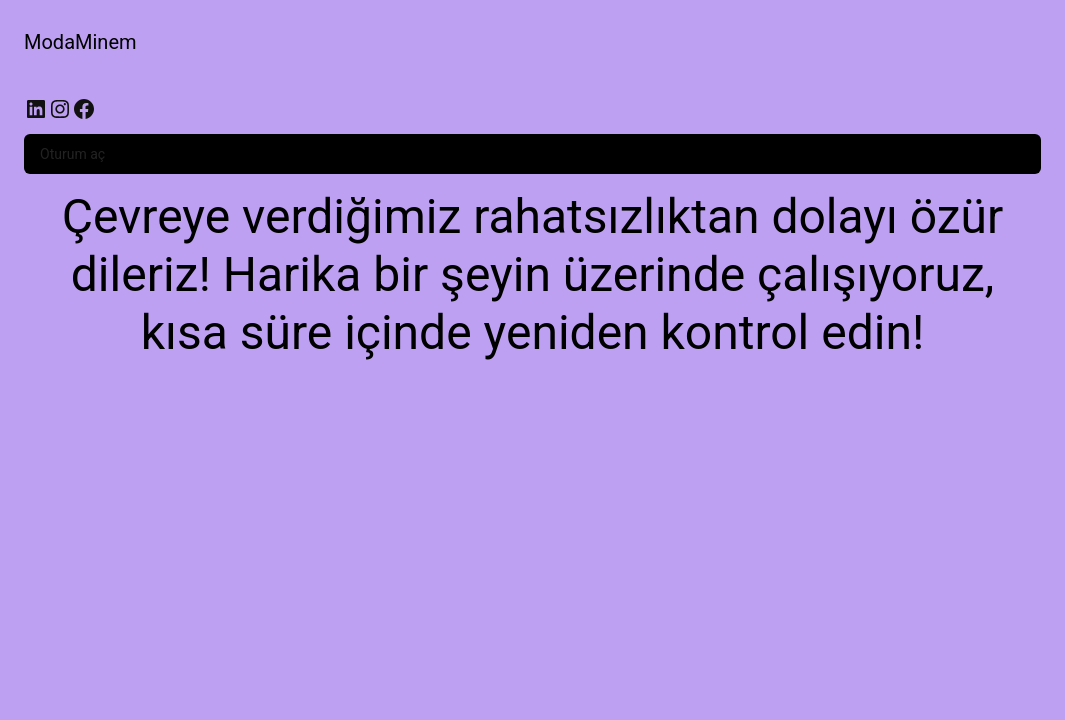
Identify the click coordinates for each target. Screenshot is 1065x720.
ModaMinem (80, 42)
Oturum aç (72, 154)
